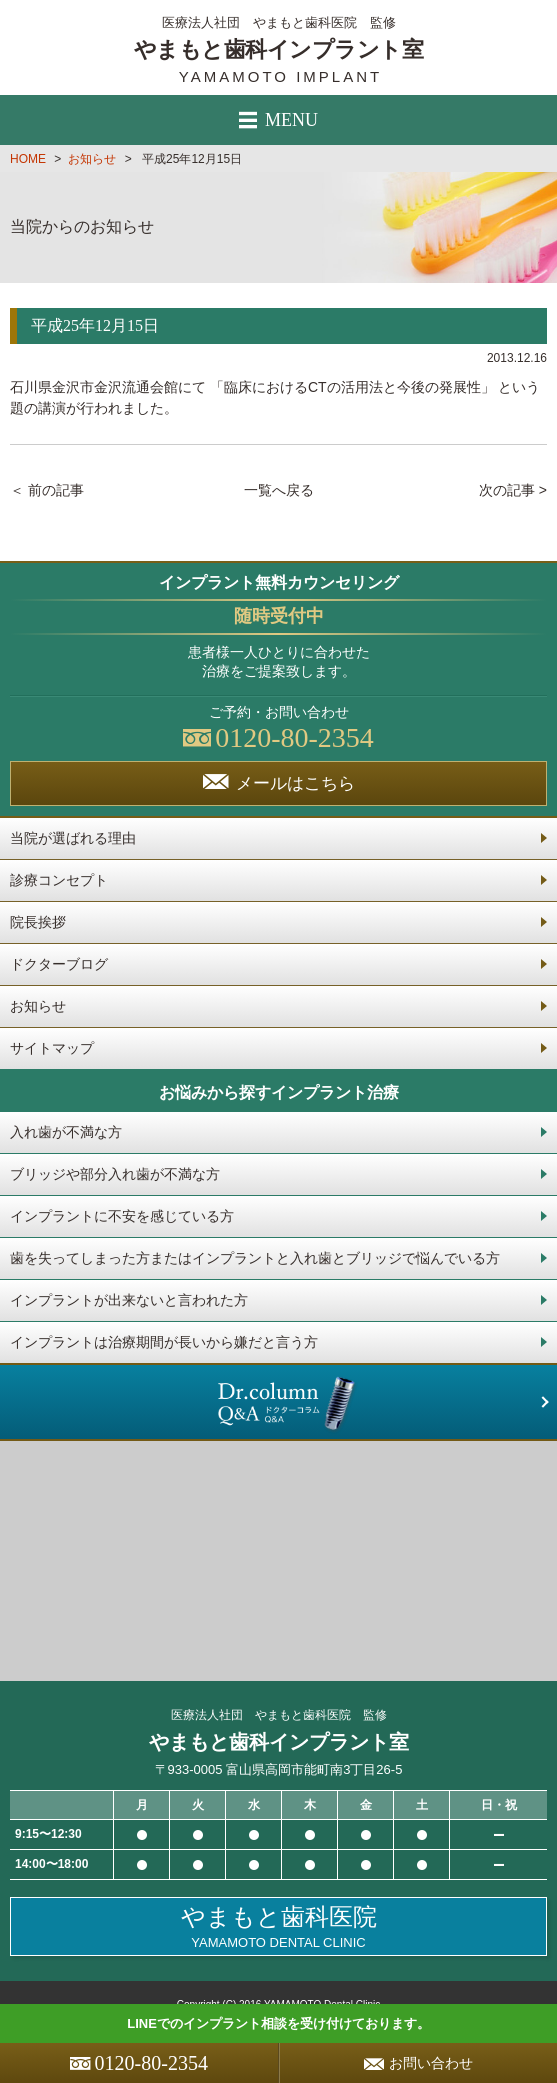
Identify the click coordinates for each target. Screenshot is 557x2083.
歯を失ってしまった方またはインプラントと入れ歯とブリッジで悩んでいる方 (255, 1258)
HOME (28, 159)
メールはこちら (279, 783)
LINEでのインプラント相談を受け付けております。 (278, 2023)
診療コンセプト (59, 880)
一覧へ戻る (279, 490)
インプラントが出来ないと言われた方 (129, 1300)
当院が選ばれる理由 (73, 838)
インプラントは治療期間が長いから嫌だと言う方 (164, 1342)
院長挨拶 (38, 922)
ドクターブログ (59, 964)
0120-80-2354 (139, 2063)
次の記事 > (513, 490)
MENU (278, 120)
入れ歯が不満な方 (66, 1132)
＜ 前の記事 (47, 490)
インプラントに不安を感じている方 (122, 1216)
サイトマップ (52, 1048)
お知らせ (92, 159)
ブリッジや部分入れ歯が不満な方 (115, 1174)
